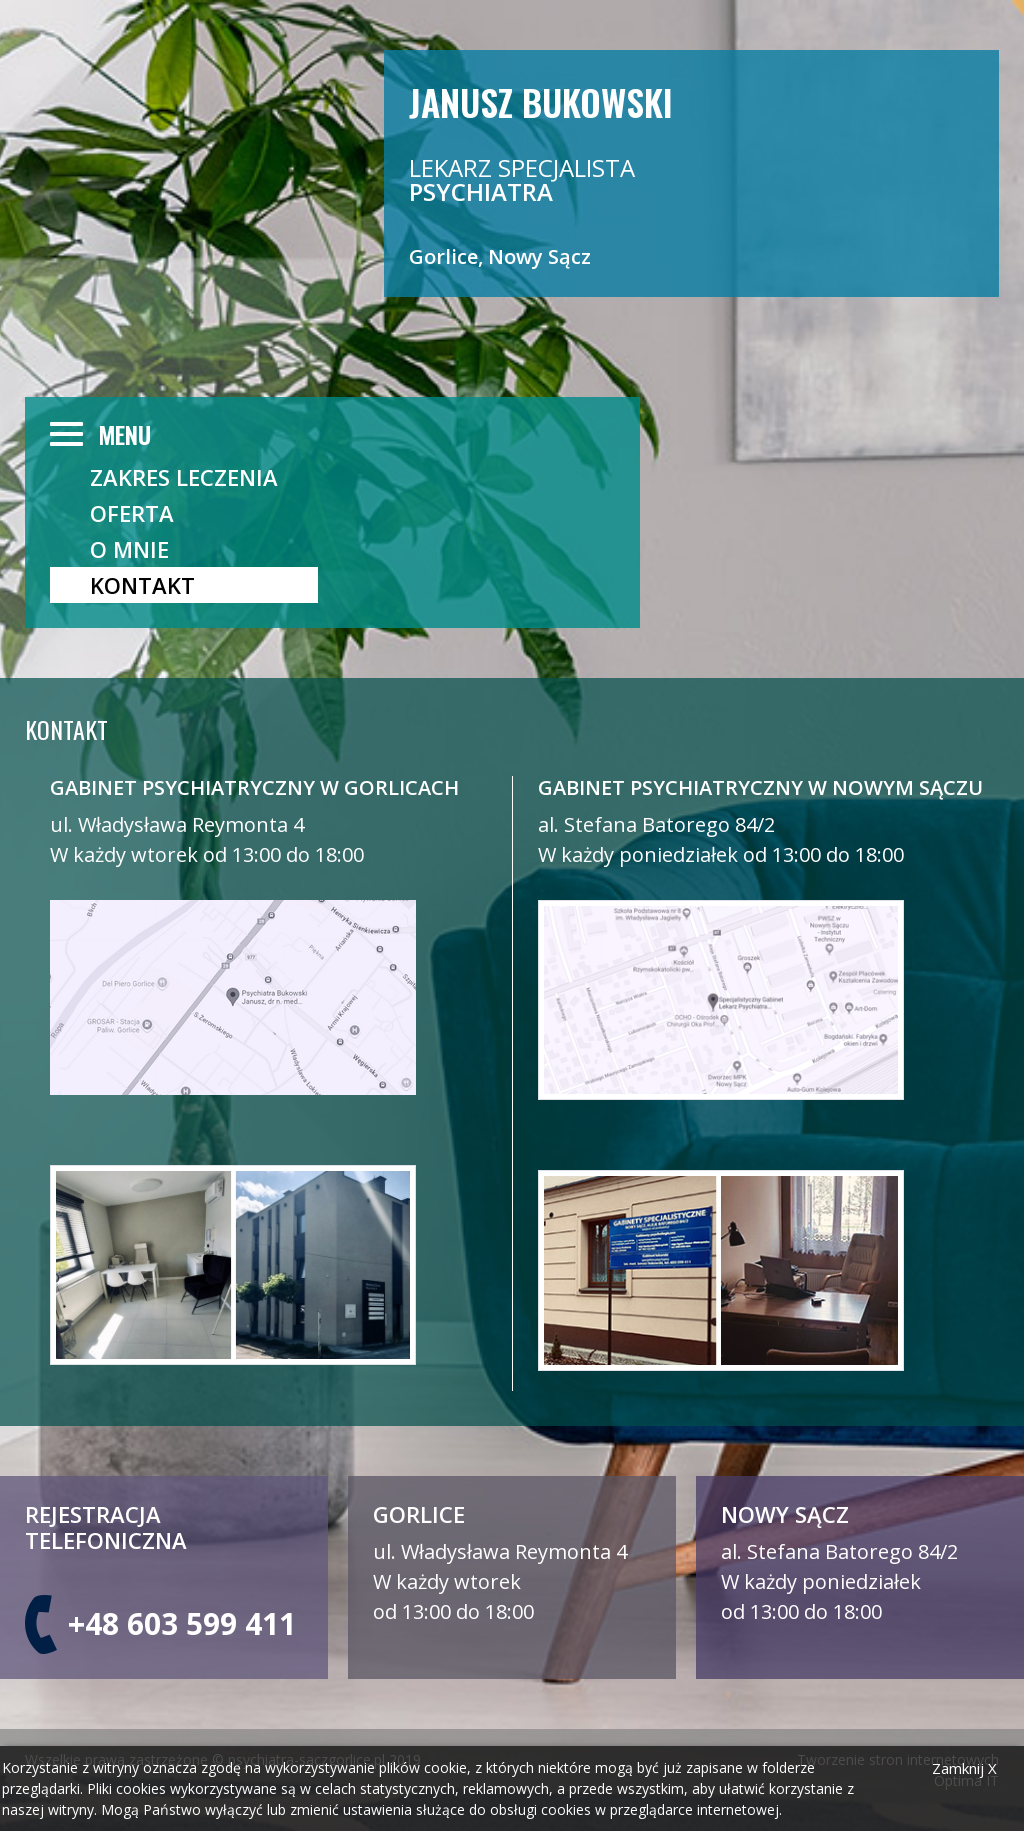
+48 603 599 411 (182, 1623)
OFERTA (132, 513)
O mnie (129, 549)
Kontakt (142, 585)
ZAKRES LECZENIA (184, 477)
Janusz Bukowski (541, 100)
